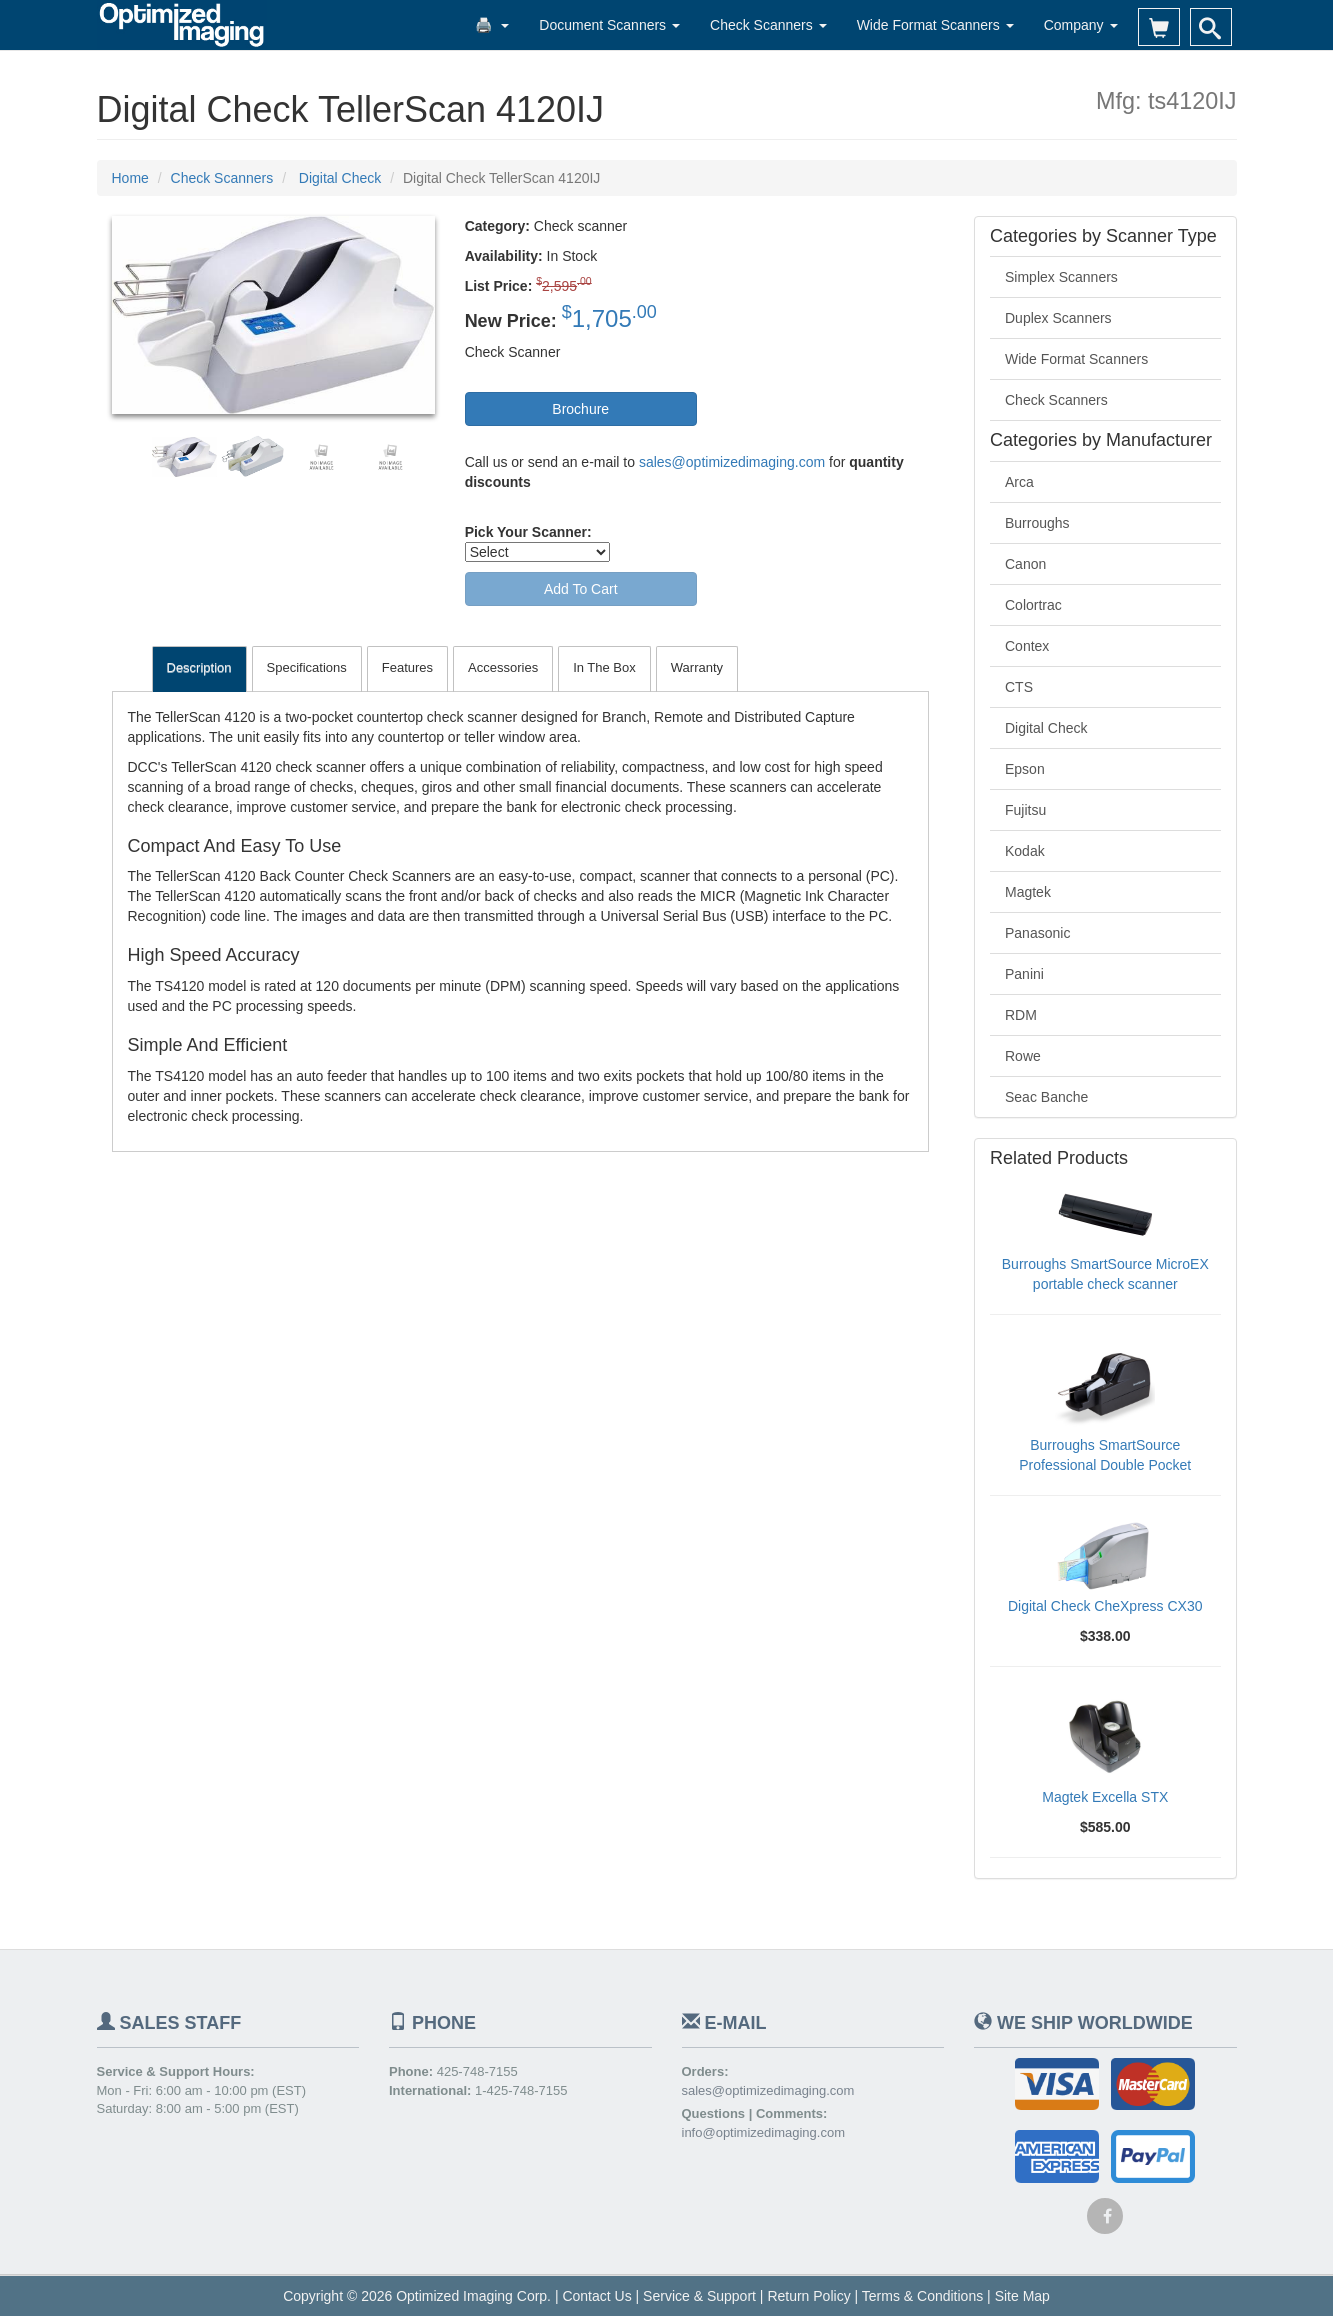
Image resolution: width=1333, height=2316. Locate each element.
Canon (1025, 564)
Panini (1024, 974)
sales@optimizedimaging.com (732, 462)
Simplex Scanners (1061, 277)
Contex (1027, 646)
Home (130, 178)
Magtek (1028, 892)
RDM (1021, 1015)
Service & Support (699, 2296)
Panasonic (1037, 933)
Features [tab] (407, 667)
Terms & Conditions (922, 2296)
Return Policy (808, 2296)
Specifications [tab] (307, 667)
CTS (1019, 687)
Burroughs (1037, 523)
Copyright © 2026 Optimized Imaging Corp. (417, 2296)
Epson (1025, 769)
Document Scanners (609, 25)
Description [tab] (199, 667)
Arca (1019, 482)
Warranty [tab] (697, 667)
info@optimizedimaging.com (764, 2132)
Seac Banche (1046, 1097)
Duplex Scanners (1058, 318)
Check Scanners (768, 25)
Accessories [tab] (503, 667)
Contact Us (596, 2296)
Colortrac (1033, 605)
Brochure (580, 409)
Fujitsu (1025, 810)
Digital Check (1046, 728)
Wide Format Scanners (935, 25)
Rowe (1023, 1056)
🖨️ (492, 25)
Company (1081, 25)
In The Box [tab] (604, 667)
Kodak (1025, 851)
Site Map (1022, 2296)
